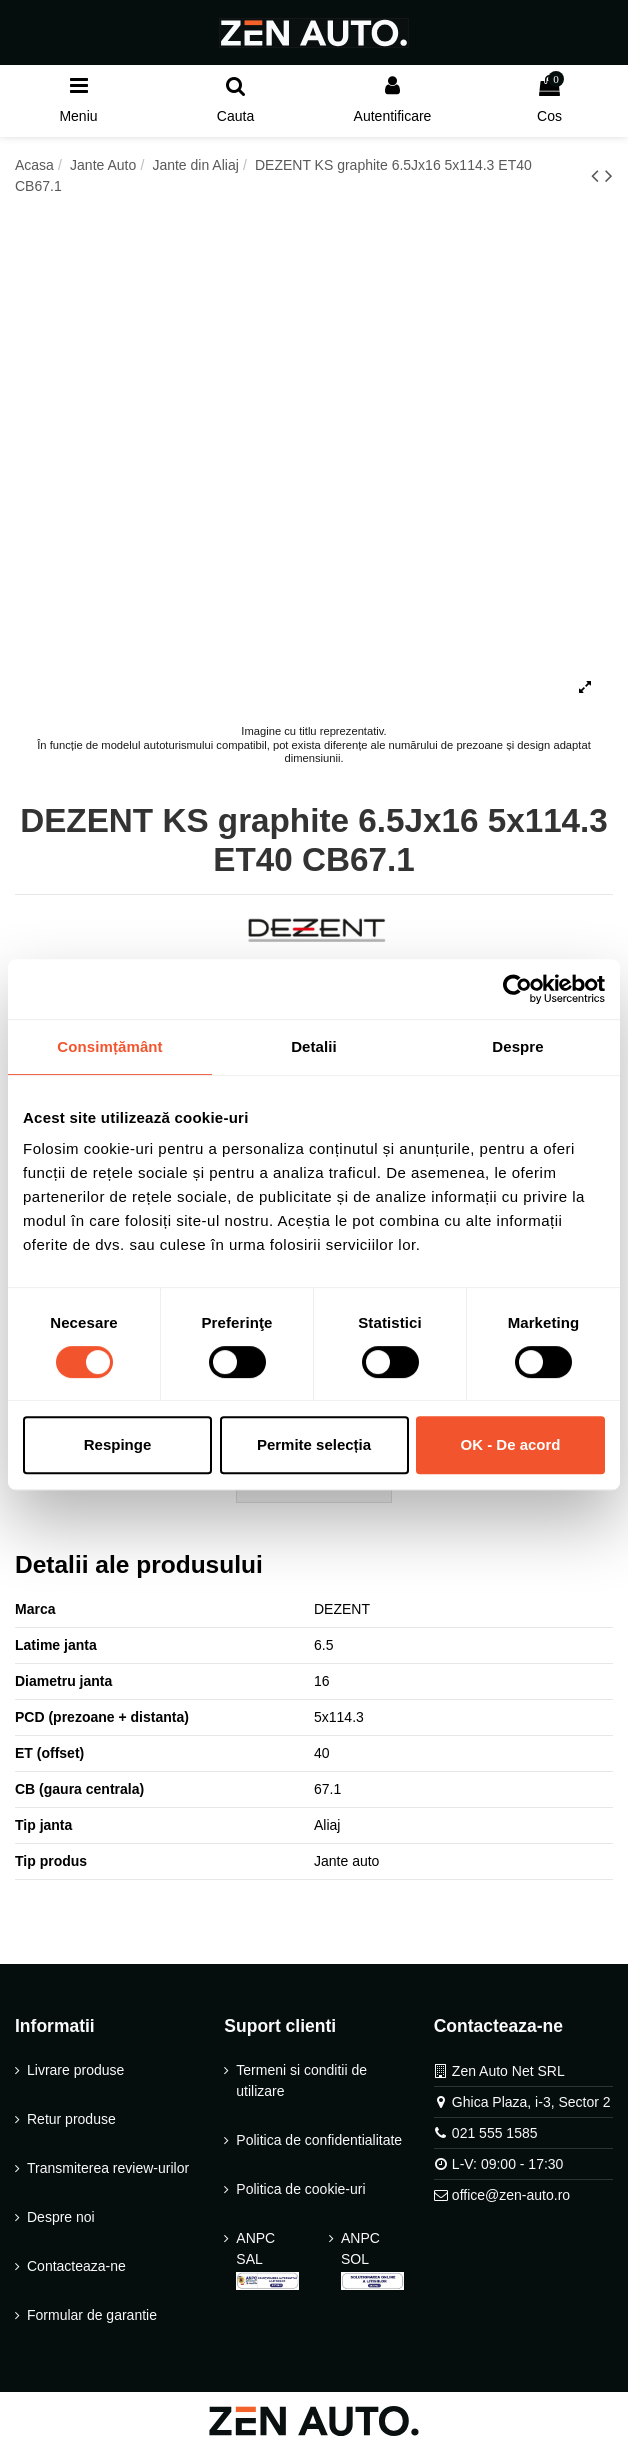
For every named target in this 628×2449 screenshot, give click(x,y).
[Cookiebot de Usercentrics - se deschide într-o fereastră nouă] (517, 989)
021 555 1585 (495, 2133)
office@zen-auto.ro (511, 2195)
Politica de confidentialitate (319, 2140)
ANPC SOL (372, 2260)
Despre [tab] (517, 1046)
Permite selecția (314, 1444)
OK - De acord (510, 1444)
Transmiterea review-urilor (108, 2168)
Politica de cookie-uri (300, 2189)
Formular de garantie (92, 2315)
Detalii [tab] (314, 1046)
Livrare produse (75, 2070)
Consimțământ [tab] (109, 1046)
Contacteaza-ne (76, 2266)
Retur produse (71, 2119)
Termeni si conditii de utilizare (301, 2080)
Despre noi (61, 2217)
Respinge (118, 1444)
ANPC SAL (267, 2260)
